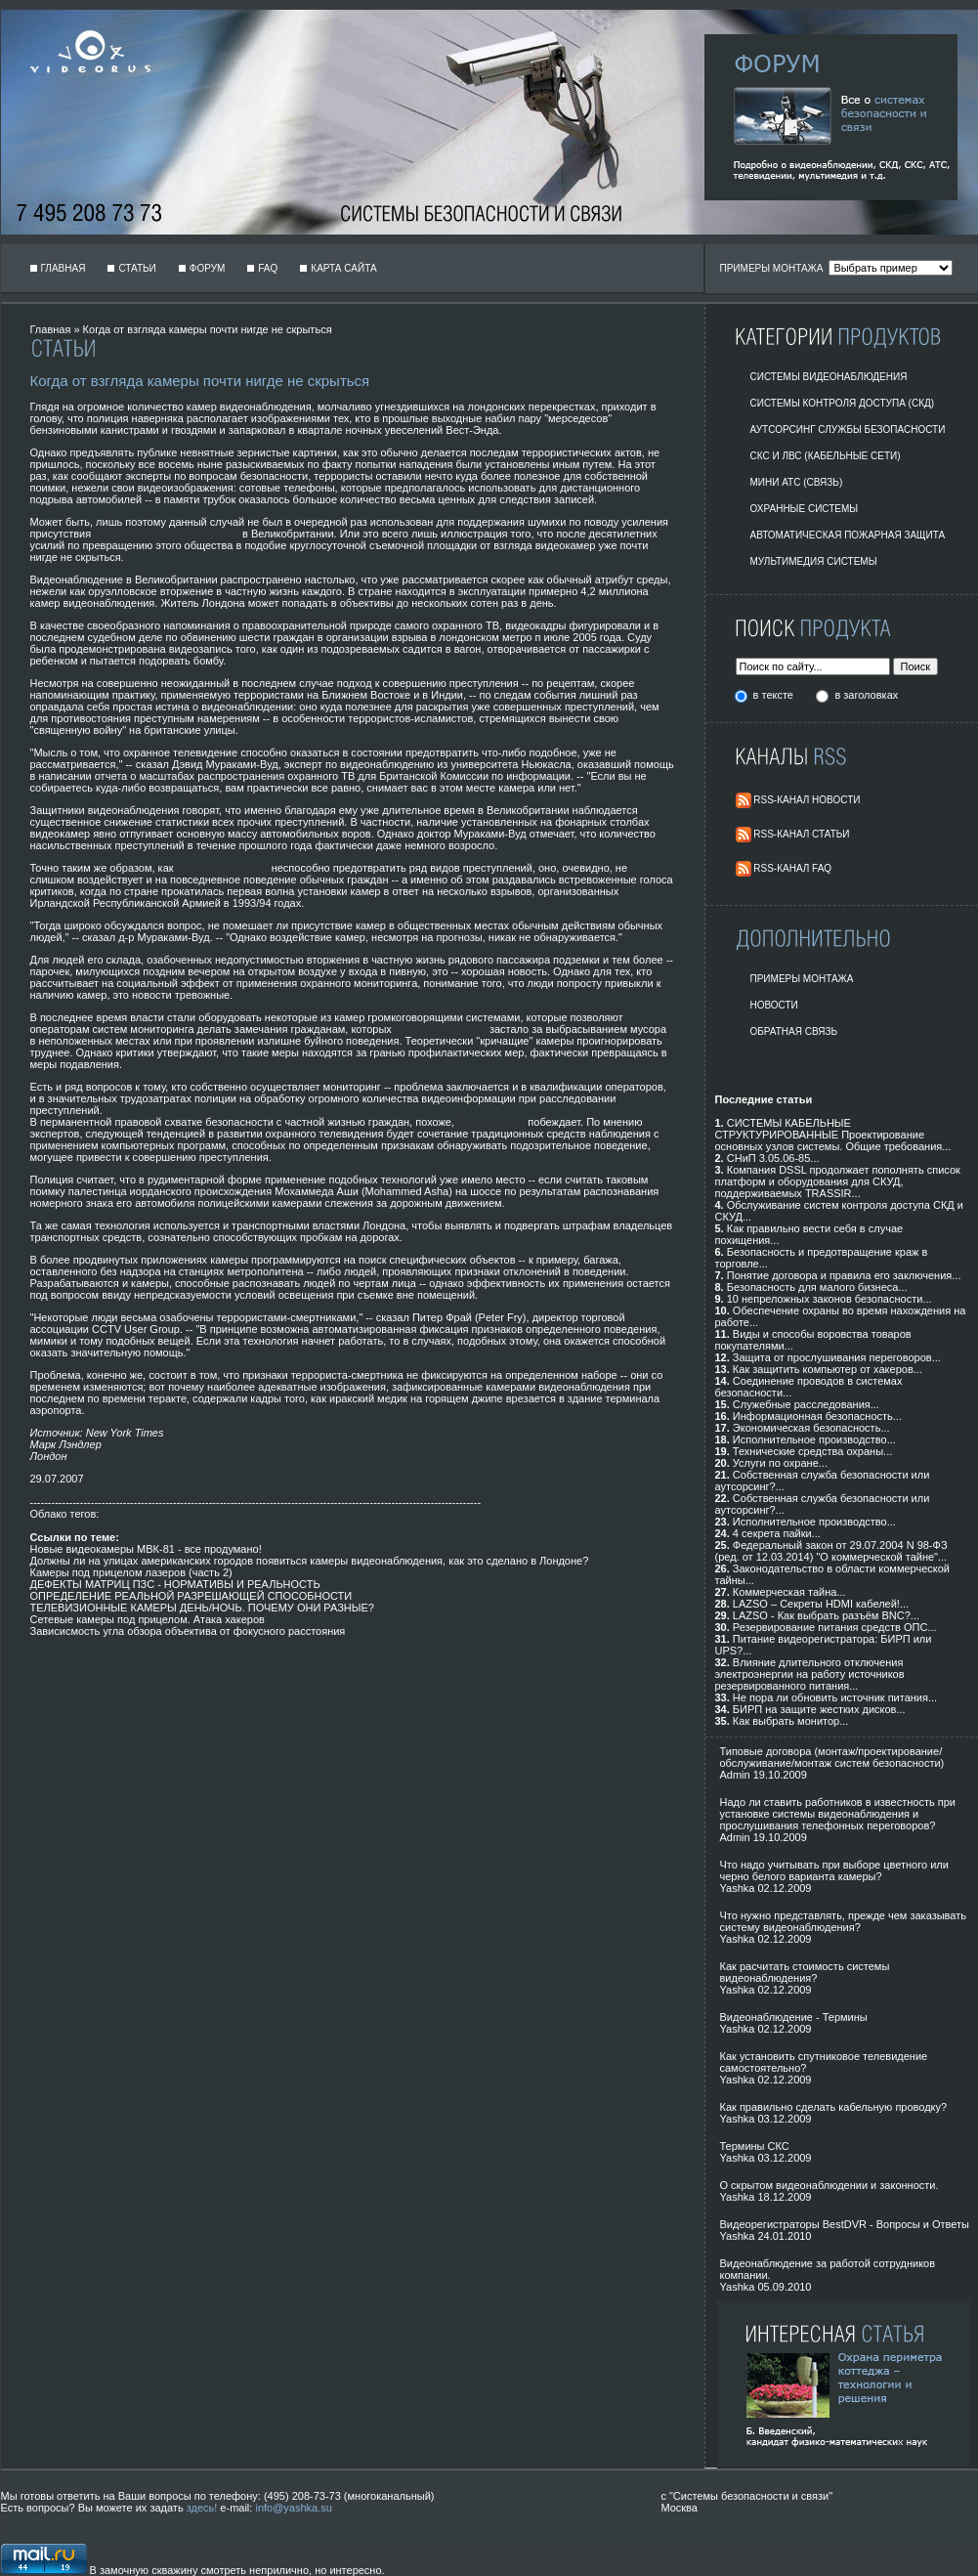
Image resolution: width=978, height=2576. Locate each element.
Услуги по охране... (780, 1463)
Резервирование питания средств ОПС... (835, 1627)
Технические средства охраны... (812, 1451)
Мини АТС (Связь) (796, 482)
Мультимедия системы (813, 561)
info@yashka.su (293, 2507)
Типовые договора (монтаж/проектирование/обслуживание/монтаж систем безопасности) (832, 1757)
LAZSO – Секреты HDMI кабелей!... (821, 1604)
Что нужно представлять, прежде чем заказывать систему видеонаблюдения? (843, 1921)
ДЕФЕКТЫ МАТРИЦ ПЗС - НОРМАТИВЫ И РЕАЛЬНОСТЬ (175, 1584)
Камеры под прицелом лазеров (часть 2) (131, 1572)
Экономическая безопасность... (811, 1428)
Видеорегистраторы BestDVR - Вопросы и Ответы (845, 2224)
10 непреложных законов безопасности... (829, 1299)
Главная (63, 268)
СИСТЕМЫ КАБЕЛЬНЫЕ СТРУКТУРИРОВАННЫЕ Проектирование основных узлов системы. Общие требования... (833, 1134)
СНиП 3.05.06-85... (773, 1158)
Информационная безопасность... (817, 1416)
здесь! (202, 2507)
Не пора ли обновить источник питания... (835, 1697)
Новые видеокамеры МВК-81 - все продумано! (146, 1549)
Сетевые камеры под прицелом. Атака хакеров (147, 1619)
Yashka (737, 1888)
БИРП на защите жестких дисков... (819, 1709)
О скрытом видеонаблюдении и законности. (829, 2185)
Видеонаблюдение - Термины (794, 2017)
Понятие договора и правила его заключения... (844, 1275)
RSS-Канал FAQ (792, 868)
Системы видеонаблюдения (829, 376)
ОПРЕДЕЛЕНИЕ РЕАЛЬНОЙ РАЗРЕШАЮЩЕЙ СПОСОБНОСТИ (191, 1596)
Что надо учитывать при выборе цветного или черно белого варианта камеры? (834, 1870)
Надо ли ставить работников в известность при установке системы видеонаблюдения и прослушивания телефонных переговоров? (838, 1813)
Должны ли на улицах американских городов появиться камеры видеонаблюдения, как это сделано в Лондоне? (309, 1561)
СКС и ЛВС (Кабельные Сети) (825, 456)
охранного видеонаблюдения (166, 533)
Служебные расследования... (806, 1404)
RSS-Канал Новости (806, 799)
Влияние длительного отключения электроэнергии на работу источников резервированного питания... (810, 1674)
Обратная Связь (794, 1031)
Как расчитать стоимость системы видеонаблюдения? (805, 1972)
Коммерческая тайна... (789, 1592)
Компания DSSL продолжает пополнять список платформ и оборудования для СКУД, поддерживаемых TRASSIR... (837, 1181)
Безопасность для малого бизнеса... (817, 1287)
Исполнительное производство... (814, 1439)
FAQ (267, 268)
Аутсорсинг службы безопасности (848, 429)
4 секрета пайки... (777, 1533)
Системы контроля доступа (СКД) (842, 403)
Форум (208, 268)
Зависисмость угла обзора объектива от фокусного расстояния (188, 1631)
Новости (774, 1005)
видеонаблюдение (223, 868)
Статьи (136, 268)
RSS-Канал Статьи (801, 834)
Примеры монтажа (802, 978)
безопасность (491, 1122)
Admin (735, 1775)
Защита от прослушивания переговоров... (837, 1357)
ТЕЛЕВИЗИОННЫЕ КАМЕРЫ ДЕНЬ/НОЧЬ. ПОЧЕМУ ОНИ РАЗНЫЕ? (202, 1607)
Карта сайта (343, 268)
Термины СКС (754, 2146)
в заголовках (866, 695)
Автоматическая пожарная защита (848, 535)
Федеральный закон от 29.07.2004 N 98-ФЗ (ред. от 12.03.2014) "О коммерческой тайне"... (831, 1551)
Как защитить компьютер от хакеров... (827, 1369)
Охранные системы (804, 508)
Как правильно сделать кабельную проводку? (834, 2107)
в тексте (774, 695)
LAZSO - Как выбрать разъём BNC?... (826, 1615)
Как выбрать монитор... (790, 1721)
